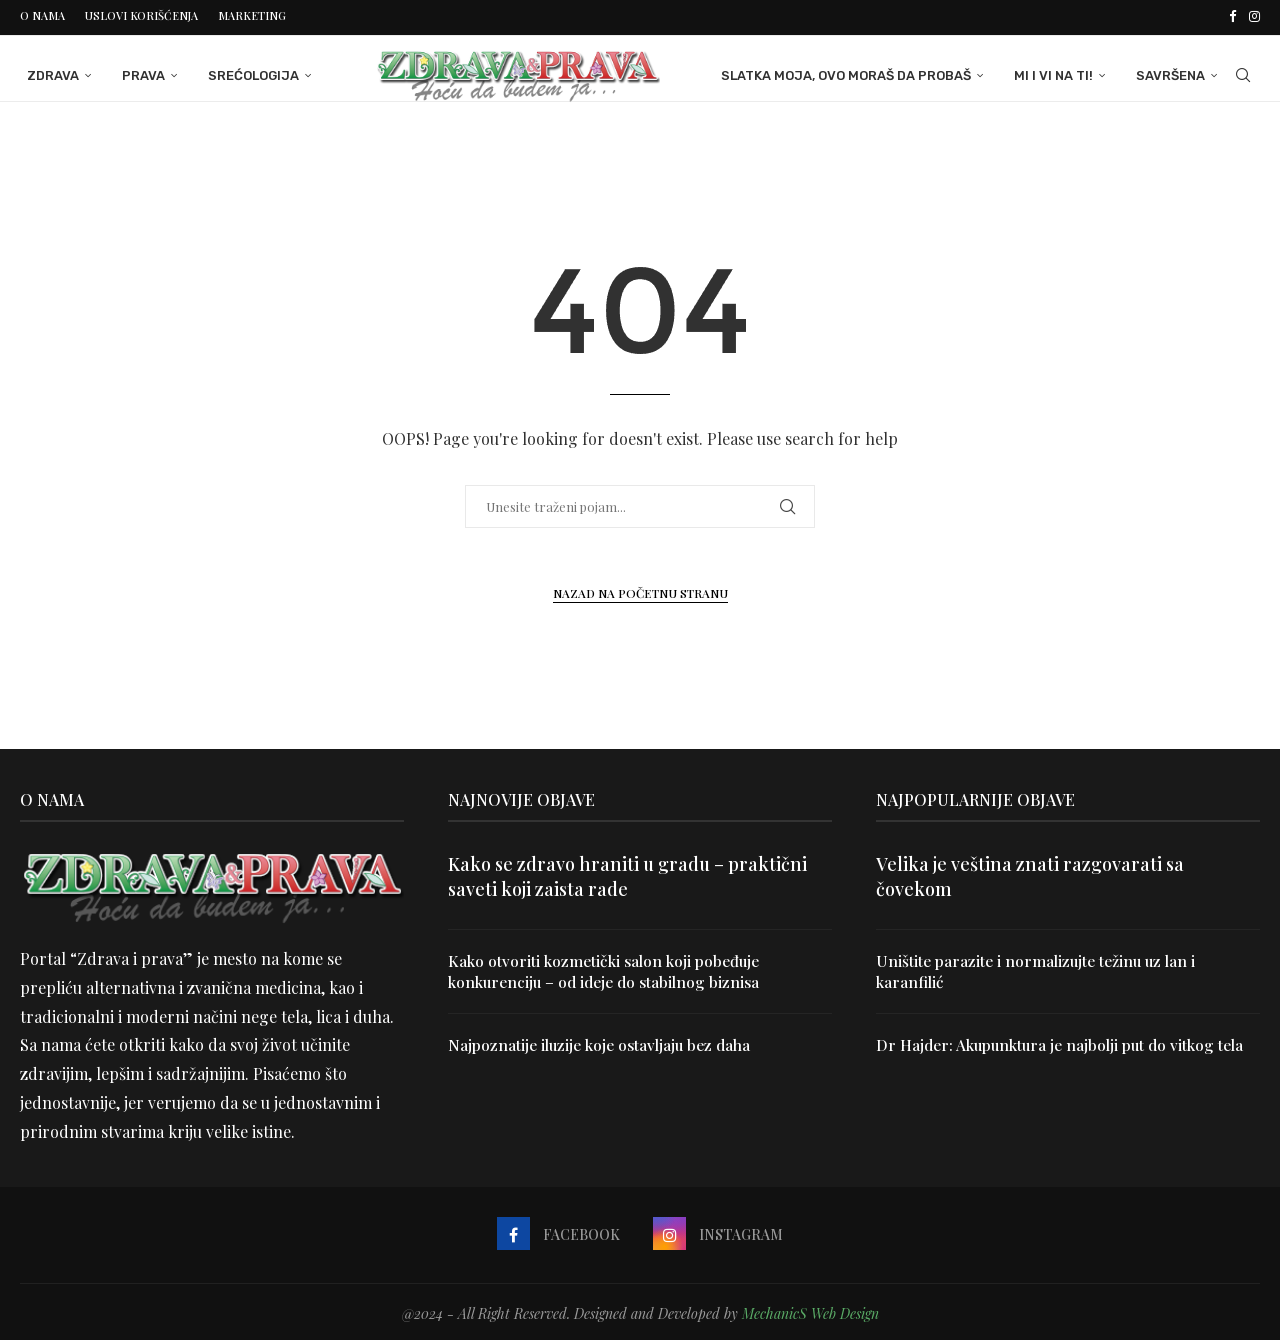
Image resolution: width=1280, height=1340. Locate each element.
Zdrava (46, 72)
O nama (42, 15)
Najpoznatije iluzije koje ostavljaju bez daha (604, 1043)
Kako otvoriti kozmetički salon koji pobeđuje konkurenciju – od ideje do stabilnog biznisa (609, 968)
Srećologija (246, 72)
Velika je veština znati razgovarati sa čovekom (1030, 873)
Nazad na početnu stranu (640, 590)
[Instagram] (1254, 16)
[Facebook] (1232, 16)
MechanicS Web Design (810, 1310)
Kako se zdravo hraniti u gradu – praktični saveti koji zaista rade (627, 873)
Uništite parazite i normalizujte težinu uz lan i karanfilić (1040, 968)
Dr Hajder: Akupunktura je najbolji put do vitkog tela (1065, 1043)
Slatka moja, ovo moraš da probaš (853, 72)
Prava (136, 72)
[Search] (1250, 73)
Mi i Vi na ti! (1060, 72)
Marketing (252, 15)
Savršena (1177, 72)
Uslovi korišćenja (141, 15)
